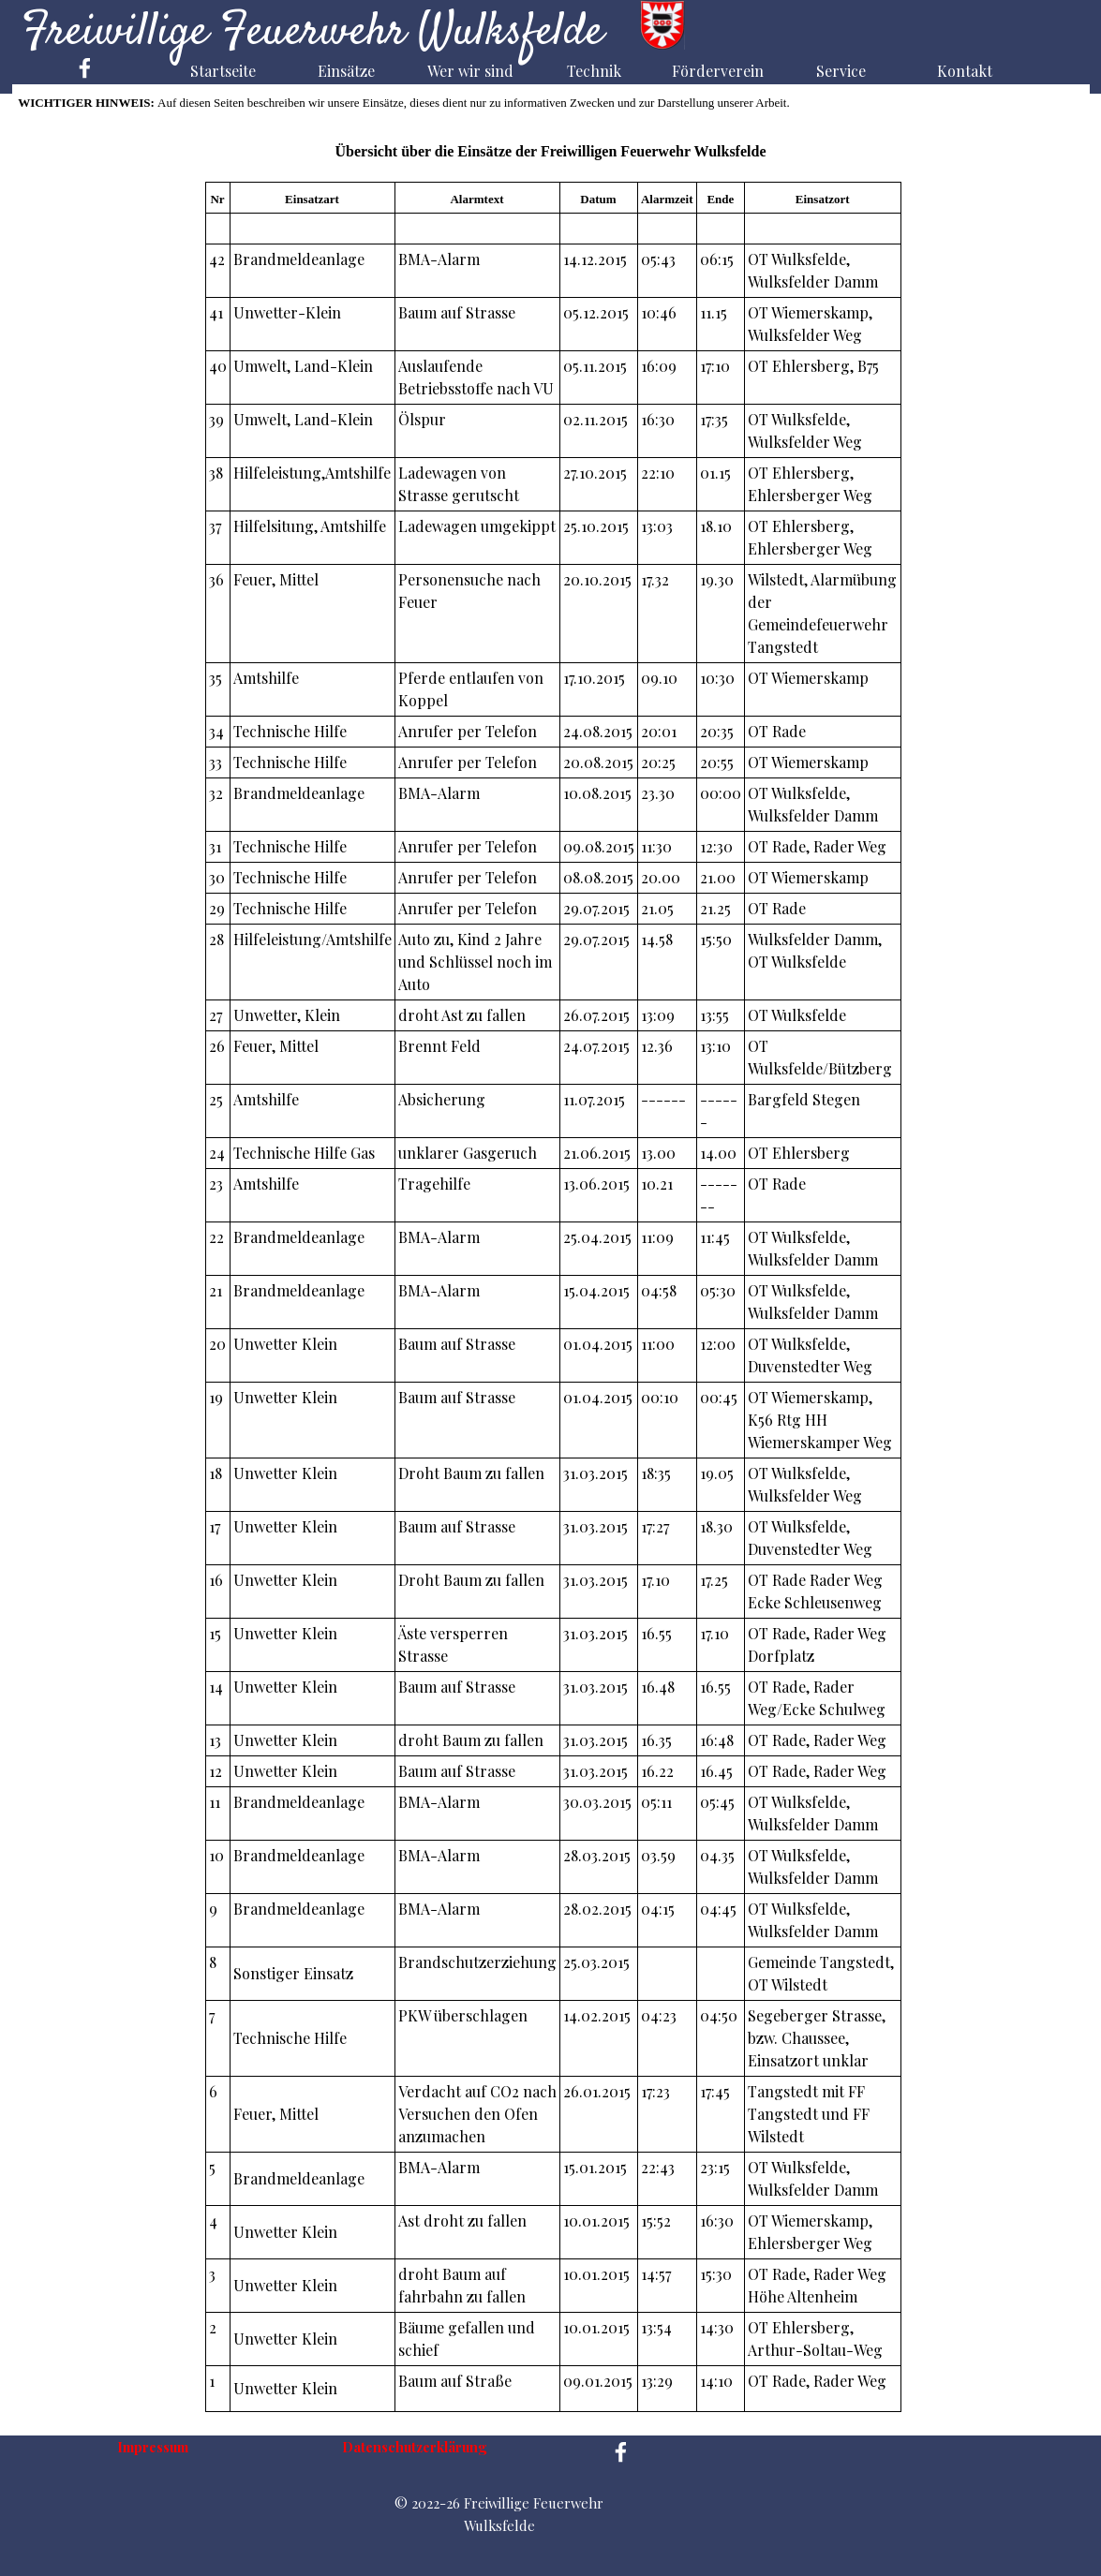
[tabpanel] (552, 1297)
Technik (594, 71)
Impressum (152, 2446)
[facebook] (85, 68)
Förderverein (718, 71)
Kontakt (964, 71)
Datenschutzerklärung (414, 2446)
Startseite (223, 71)
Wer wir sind (470, 71)
